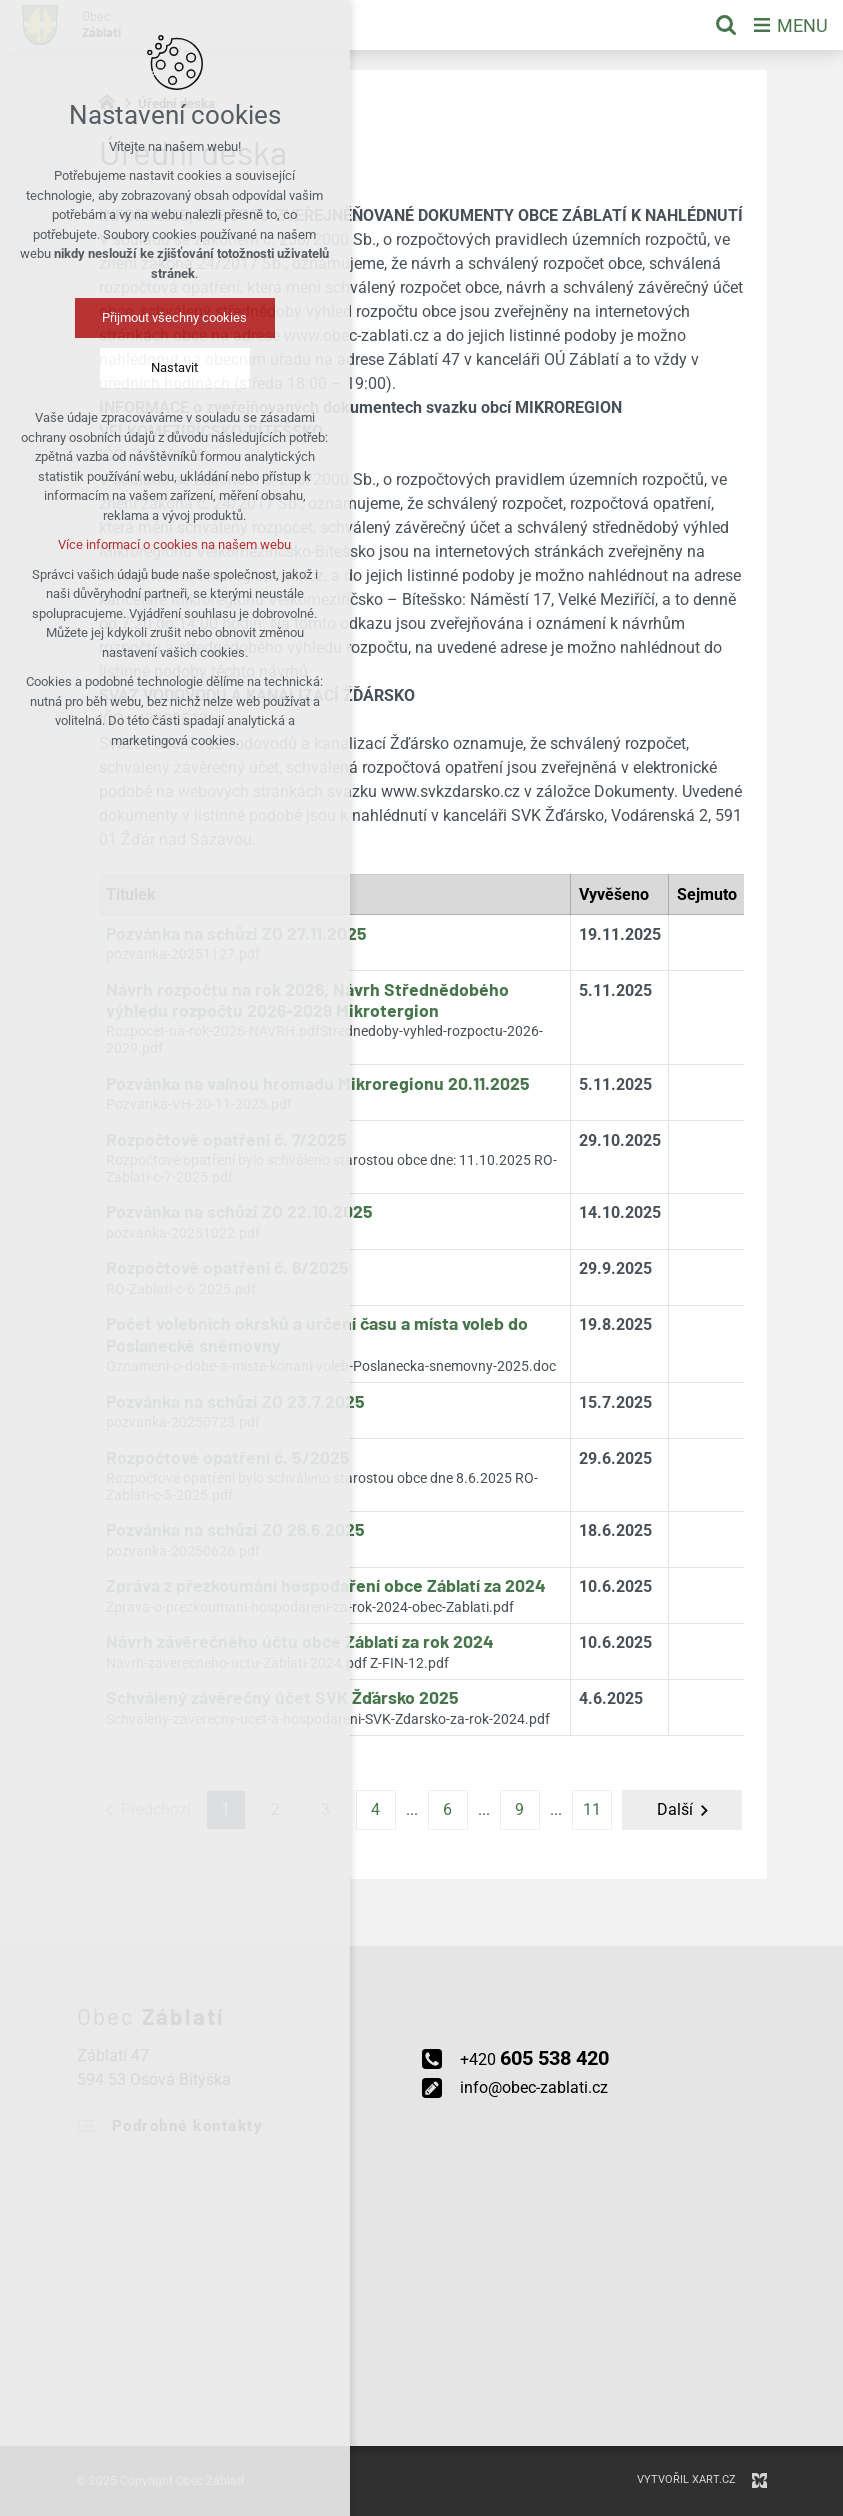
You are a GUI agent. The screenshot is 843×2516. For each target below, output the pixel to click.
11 (592, 1809)
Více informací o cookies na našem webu (126, 544)
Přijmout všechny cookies (126, 317)
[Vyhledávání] (726, 25)
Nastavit (126, 367)
